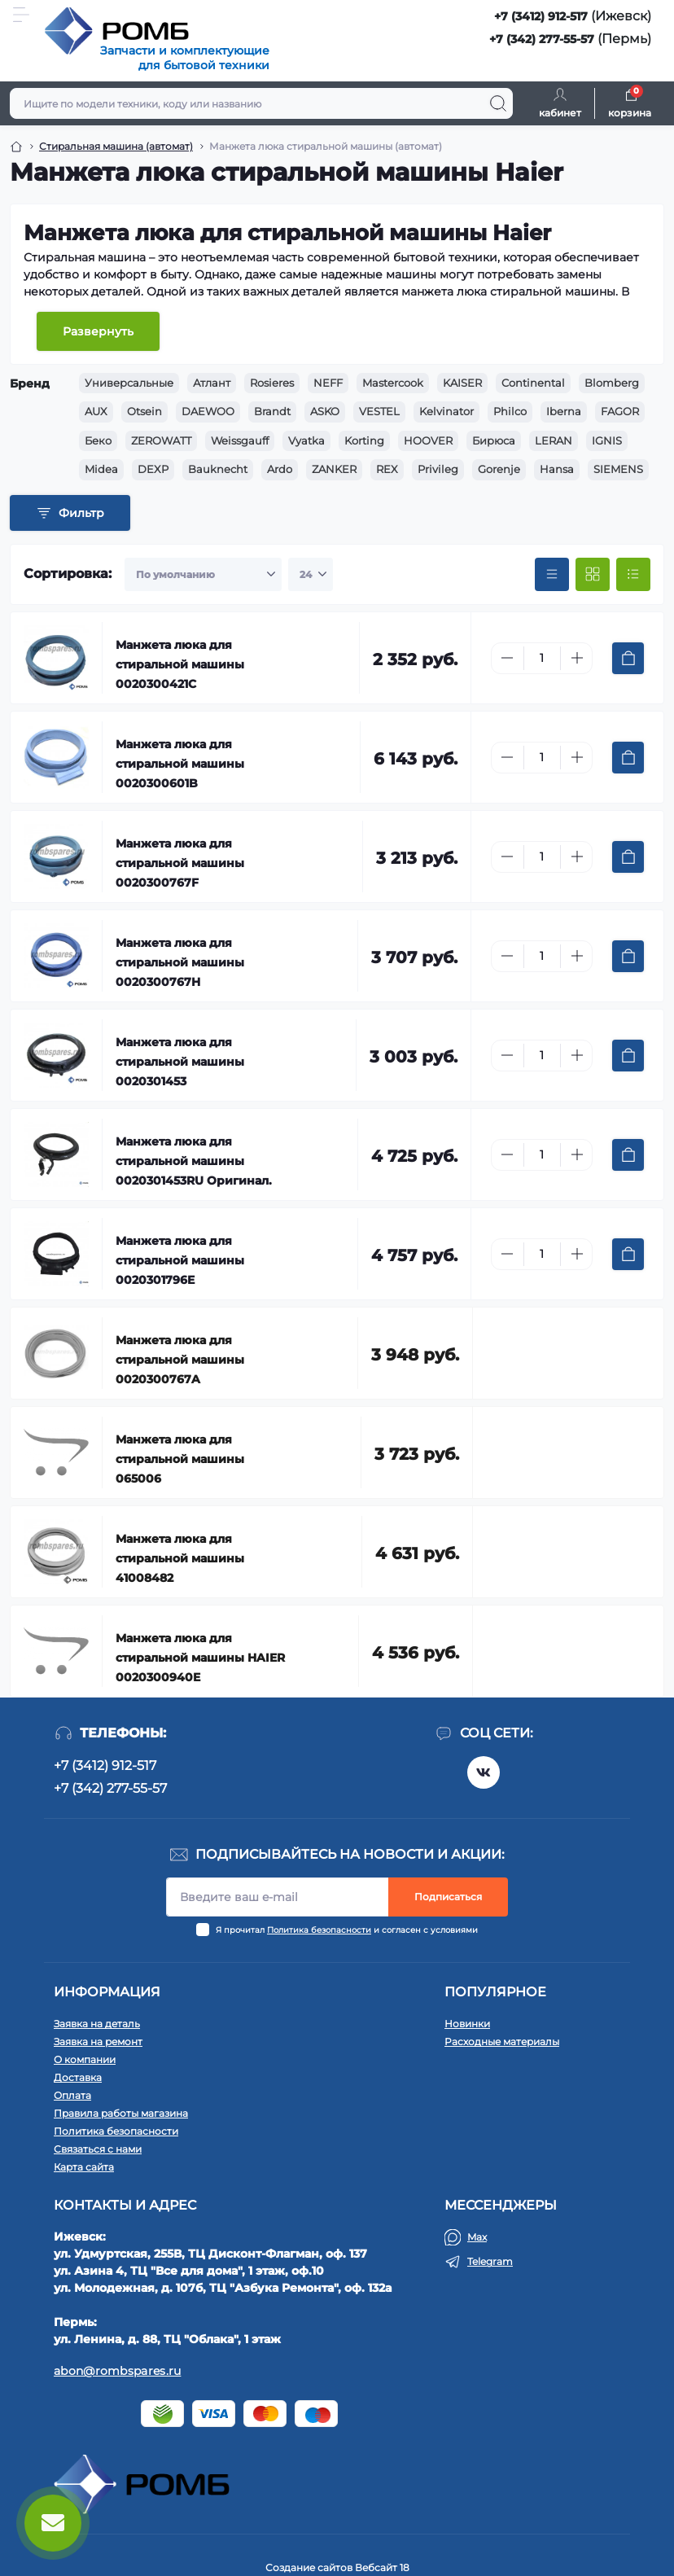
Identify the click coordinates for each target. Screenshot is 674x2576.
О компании (85, 2059)
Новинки (467, 2023)
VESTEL (379, 411)
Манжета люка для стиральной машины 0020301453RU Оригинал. (194, 1161)
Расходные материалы (501, 2041)
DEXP (153, 468)
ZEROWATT (161, 440)
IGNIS (607, 440)
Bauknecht (217, 468)
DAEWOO (208, 411)
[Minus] (507, 657)
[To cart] (628, 658)
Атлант (211, 382)
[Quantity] (542, 658)
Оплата (72, 2095)
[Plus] (577, 657)
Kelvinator (446, 411)
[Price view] (552, 575)
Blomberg (611, 382)
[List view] (633, 575)
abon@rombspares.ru (117, 2371)
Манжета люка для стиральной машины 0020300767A (180, 1360)
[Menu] (21, 15)
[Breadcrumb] (16, 146)
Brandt (272, 411)
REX (387, 468)
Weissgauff (240, 440)
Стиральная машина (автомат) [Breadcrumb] (116, 146)
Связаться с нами (98, 2149)
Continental (533, 382)
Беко (98, 440)
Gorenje (499, 468)
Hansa (557, 468)
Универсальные (129, 382)
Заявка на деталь (97, 2023)
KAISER (462, 382)
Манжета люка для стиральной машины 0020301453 (180, 1062)
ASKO (324, 411)
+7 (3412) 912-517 (541, 16)
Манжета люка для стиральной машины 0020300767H (180, 962)
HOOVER (428, 440)
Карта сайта (84, 2167)
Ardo (279, 468)
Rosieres (272, 382)
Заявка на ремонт (98, 2041)
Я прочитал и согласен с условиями (347, 1930)
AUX (96, 411)
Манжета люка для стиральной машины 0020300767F (180, 863)
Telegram (490, 2261)
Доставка (78, 2077)
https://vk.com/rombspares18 (483, 1772)
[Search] (498, 103)
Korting (364, 440)
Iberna (563, 411)
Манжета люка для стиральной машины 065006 (180, 1459)
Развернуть (98, 331)
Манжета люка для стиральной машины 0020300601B (180, 764)
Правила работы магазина (121, 2113)
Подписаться (448, 1896)
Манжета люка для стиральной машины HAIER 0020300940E (200, 1657)
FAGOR (620, 411)
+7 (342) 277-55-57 (541, 39)
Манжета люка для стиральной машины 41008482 (180, 1558)
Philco (510, 411)
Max (477, 2237)
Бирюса (493, 440)
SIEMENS (618, 468)
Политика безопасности (319, 1930)
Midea (101, 468)
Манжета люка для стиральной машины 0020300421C (180, 664)
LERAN (553, 440)
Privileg (438, 468)
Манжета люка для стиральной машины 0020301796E (180, 1260)
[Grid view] (593, 575)
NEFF (328, 382)
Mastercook (392, 382)
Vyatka (306, 440)
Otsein (144, 411)
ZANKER (334, 468)
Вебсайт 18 (382, 2567)
